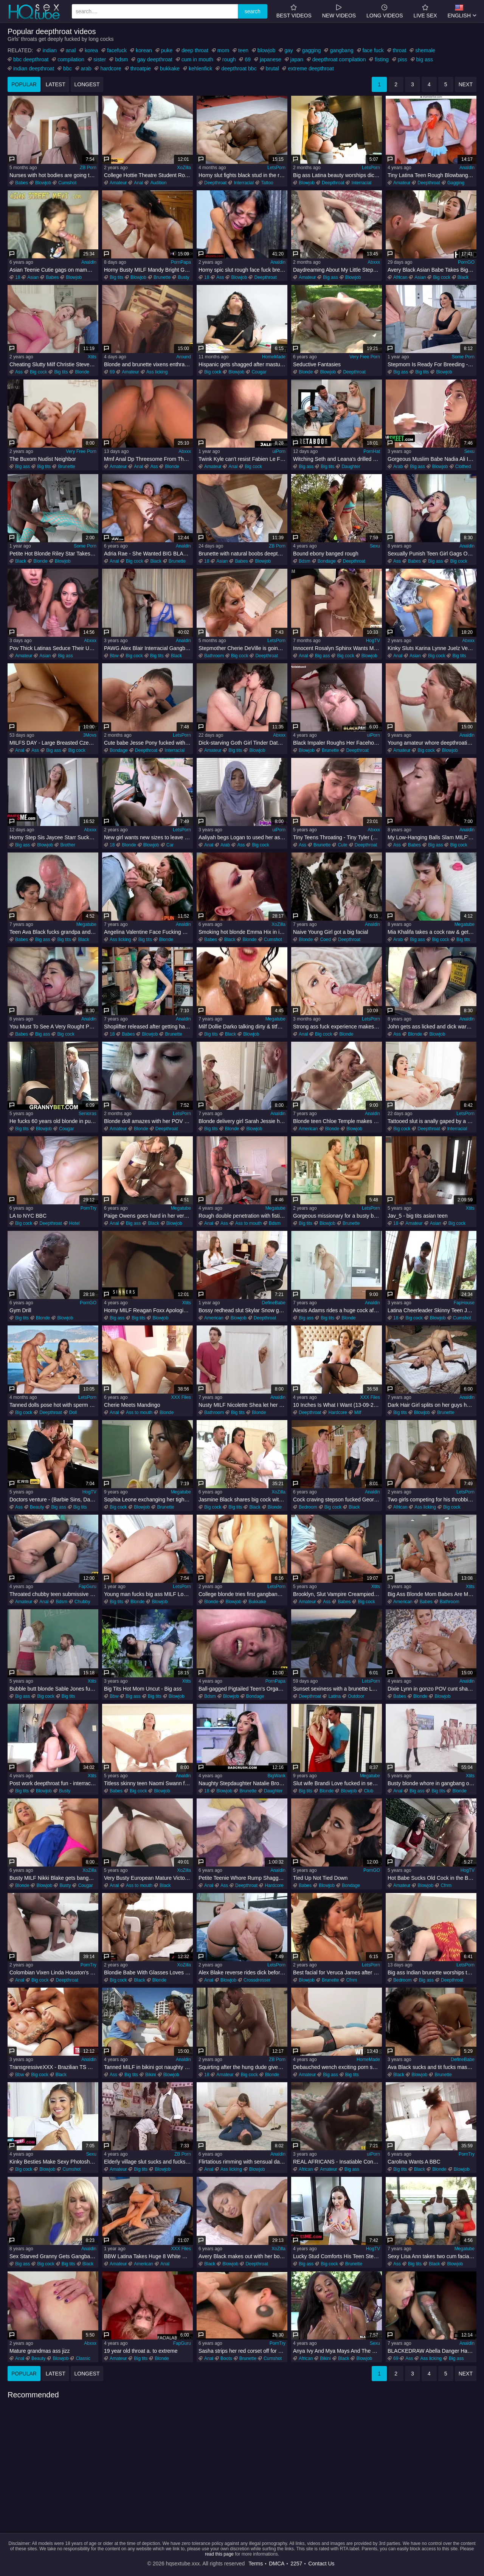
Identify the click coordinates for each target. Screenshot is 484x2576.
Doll (73, 1412)
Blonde (82, 372)
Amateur (118, 182)
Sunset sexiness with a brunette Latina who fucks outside (337, 1689)
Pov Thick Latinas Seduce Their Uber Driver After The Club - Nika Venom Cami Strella (53, 648)
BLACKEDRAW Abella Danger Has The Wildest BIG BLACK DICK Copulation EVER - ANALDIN (432, 2351)
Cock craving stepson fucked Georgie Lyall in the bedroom (337, 1499)
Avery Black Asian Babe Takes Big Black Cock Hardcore (432, 270)
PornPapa (181, 262)
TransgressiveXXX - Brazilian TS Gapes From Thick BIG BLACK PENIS (53, 2067)
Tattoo (267, 182)
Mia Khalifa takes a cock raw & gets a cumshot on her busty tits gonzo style (432, 932)
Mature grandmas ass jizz (39, 2351)
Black (463, 277)
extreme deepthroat (311, 68)
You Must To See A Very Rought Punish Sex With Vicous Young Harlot (53, 1027)
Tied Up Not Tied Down (320, 1878)
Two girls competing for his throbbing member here (432, 1499)
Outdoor (356, 1696)
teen (243, 50)
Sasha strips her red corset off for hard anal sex (243, 2351)
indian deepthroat (33, 68)
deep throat (195, 50)
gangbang (341, 50)
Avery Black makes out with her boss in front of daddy (243, 2256)
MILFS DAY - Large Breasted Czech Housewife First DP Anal (53, 743)
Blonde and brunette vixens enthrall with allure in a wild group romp (148, 364)
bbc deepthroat (30, 59)
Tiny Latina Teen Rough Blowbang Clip (432, 175)
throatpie (140, 68)
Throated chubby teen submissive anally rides (53, 1594)
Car (170, 845)
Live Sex (425, 11)
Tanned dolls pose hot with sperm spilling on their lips (53, 1405)
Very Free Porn (364, 356)
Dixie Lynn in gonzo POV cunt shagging (432, 1689)
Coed (325, 939)
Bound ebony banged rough (325, 554)
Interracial (244, 182)
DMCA (276, 2563)
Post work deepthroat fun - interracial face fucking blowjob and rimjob (53, 1783)
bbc (67, 68)
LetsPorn (276, 167)
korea (91, 50)
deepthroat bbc (238, 68)
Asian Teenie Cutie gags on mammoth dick (53, 270)
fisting (382, 59)
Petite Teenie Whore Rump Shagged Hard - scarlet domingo (243, 1878)
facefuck (117, 50)
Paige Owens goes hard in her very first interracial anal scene (148, 1216)
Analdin (467, 167)
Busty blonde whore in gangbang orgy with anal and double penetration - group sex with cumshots (432, 1783)
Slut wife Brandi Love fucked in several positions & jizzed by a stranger (337, 1783)
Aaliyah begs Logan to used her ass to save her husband (243, 837)
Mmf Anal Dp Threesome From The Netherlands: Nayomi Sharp (148, 459)
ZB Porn (88, 167)
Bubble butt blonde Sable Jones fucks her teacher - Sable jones (53, 1689)
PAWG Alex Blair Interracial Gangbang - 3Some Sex (148, 648)
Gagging (455, 182)
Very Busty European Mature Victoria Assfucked (148, 1878)
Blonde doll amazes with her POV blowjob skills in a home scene (148, 1121)
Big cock (441, 277)
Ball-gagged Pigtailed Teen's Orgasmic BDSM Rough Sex (243, 1689)
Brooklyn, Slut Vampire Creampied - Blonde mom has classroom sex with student (337, 1594)
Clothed (463, 466)
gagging (311, 50)
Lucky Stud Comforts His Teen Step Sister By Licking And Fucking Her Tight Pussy (337, 2256)
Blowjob (43, 182)
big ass (424, 59)
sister (99, 59)
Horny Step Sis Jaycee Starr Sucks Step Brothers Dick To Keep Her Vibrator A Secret (53, 837)
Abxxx (374, 262)
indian (49, 50)
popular (24, 84)
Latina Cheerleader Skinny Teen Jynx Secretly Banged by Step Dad (432, 1310)
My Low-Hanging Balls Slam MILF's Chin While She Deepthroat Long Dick (432, 837)
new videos (339, 11)
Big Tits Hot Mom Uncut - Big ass (143, 1689)
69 (248, 59)
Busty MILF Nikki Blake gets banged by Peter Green (53, 1878)
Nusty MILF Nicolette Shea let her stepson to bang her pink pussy (243, 1405)
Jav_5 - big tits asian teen (418, 1216)
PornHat (371, 451)
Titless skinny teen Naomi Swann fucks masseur (148, 1783)
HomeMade (273, 356)
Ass (220, 277)
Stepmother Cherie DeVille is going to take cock (243, 648)
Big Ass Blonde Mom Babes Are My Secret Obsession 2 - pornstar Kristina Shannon (432, 1594)
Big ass (330, 277)
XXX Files (181, 1397)
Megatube (86, 924)
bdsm (121, 59)
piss (402, 59)
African (400, 277)
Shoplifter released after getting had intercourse (148, 1027)
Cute (342, 845)
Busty (183, 277)
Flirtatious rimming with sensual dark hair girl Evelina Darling (243, 2162)
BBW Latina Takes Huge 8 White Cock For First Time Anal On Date (148, 2256)
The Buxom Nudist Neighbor (42, 459)
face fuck (373, 50)
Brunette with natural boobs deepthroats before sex (243, 554)
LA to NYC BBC (28, 1216)
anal (71, 50)
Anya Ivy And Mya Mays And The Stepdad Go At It (337, 2351)
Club (368, 1791)
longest (87, 84)
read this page (219, 2554)
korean (144, 50)
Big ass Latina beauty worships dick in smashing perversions (337, 175)
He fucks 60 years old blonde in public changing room (53, 1121)
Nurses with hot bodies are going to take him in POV (53, 175)
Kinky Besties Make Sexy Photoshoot (53, 2162)
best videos (294, 11)
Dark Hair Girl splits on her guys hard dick (432, 1405)
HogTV (373, 640)
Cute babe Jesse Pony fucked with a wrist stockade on (148, 743)
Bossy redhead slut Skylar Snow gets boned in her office (243, 1310)
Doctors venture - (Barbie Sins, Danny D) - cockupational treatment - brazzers (53, 1499)
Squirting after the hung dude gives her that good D (243, 2067)
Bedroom (308, 1507)
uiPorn (278, 451)
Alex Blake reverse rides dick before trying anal (243, 1972)
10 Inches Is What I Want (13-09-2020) (337, 1405)
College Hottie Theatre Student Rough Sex (148, 175)
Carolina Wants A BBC (414, 2162)
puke (166, 50)
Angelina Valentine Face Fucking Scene (148, 932)
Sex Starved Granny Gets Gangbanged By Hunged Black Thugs (53, 2256)
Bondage (327, 561)
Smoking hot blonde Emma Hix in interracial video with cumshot (243, 932)
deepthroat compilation (339, 59)
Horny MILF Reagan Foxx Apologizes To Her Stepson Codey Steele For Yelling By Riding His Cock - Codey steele (148, 1310)
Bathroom (214, 655)
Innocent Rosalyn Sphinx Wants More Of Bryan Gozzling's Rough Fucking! (337, 648)
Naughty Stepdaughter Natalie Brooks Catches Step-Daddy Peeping (243, 1783)
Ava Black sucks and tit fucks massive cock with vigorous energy (432, 2067)
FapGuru (87, 1586)
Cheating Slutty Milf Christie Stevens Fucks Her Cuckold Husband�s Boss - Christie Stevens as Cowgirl (53, 364)
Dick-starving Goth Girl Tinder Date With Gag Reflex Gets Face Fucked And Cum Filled (243, 743)
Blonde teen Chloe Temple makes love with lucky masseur (337, 1121)
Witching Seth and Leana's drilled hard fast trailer (337, 459)
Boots (226, 2358)
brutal (272, 68)
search (253, 11)
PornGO (466, 262)
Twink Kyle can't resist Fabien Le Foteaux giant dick (243, 459)
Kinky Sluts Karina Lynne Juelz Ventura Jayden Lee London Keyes (432, 648)
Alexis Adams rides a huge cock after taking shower (337, 1310)
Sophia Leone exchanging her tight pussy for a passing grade (148, 1499)
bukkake (170, 68)
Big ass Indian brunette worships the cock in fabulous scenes (432, 1972)
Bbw (114, 655)
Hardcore (337, 1412)
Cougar (258, 372)
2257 (296, 2563)
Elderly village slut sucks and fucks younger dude (148, 2162)
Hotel (74, 1223)
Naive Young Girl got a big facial (330, 932)
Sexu (469, 451)
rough (229, 59)
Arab (398, 466)
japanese (270, 59)
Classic (83, 2358)
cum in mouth (197, 59)
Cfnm (446, 1885)
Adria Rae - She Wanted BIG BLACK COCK (148, 554)
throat (399, 50)
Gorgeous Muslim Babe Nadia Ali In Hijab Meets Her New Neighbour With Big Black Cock (432, 459)
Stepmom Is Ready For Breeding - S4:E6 (432, 364)
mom (223, 50)
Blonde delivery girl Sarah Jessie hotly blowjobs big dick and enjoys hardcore (243, 1121)
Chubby (82, 1601)
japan (296, 59)
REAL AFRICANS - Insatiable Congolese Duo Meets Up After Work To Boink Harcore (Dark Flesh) (337, 2162)
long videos (384, 11)
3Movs (89, 735)
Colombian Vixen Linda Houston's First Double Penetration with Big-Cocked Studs (53, 1972)
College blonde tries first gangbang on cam (243, 1594)
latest (55, 84)
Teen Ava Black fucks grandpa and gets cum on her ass (53, 932)
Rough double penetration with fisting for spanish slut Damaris (243, 1216)
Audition (158, 182)
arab (86, 68)
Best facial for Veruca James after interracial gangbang (337, 1972)
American (308, 1128)
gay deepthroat (154, 59)
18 (17, 277)
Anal (138, 182)
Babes (21, 182)
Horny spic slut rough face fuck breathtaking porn (243, 270)
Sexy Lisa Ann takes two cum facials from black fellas (432, 2256)
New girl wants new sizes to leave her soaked (148, 837)
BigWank (276, 1775)
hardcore (110, 68)
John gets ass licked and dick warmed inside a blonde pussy (432, 1027)
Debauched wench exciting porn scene (337, 2067)
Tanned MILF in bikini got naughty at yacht (148, 2067)
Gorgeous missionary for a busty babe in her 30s (337, 1216)
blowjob (266, 50)
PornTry (88, 1208)
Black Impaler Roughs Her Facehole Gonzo (337, 743)
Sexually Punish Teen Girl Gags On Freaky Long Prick (432, 554)
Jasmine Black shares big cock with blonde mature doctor (243, 1499)
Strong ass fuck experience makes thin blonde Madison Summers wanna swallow (337, 1027)
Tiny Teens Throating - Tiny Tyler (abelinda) (337, 837)
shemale (425, 50)
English (459, 11)
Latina (334, 1696)
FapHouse (464, 1302)
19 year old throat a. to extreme (141, 2351)
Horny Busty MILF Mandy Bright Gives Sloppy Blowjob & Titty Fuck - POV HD (148, 270)
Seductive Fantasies (317, 364)
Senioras (87, 1113)
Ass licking (157, 372)
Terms (255, 2563)
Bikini (150, 2074)
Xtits (92, 356)
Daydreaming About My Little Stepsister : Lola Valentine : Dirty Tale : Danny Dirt (337, 270)
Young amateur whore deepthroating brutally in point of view (432, 743)
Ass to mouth (248, 1223)
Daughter (350, 466)
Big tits (116, 277)
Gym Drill (20, 1310)
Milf (357, 1412)
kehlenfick (200, 68)
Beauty (37, 1507)
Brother (67, 845)
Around (183, 356)
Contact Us (321, 2563)
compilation (70, 59)
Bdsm (304, 561)
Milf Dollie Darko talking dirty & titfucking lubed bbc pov (243, 1027)
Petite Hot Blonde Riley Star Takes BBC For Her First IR (53, 554)
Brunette (162, 277)
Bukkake (257, 1601)
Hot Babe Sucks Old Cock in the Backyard (432, 1878)
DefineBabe (273, 1302)
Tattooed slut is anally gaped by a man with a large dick (432, 1121)
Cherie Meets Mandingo (132, 1405)
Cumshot (67, 182)
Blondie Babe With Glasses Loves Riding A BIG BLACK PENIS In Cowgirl (148, 1972)
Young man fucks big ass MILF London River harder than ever (148, 1594)
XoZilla (184, 167)
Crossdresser (257, 1980)
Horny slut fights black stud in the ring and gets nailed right (243, 175)
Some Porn (463, 356)
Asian (33, 277)
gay (288, 50)
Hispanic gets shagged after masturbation (243, 364)
